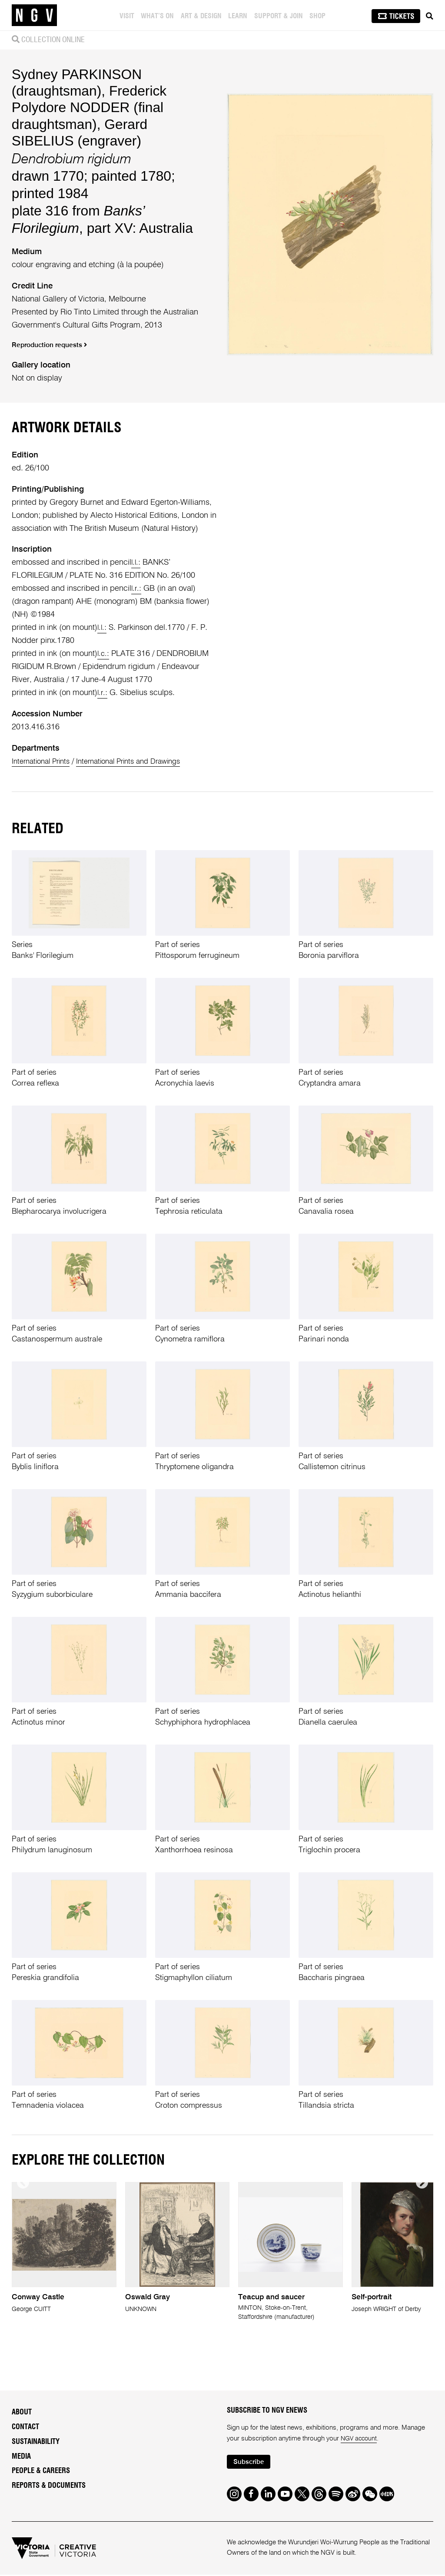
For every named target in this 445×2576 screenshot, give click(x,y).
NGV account (360, 2438)
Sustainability (36, 2441)
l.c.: (103, 654)
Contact (25, 2427)
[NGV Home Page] (34, 15)
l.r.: (136, 589)
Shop (319, 16)
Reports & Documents (49, 2485)
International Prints (44, 761)
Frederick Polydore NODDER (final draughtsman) (89, 107)
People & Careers (41, 2471)
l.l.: (136, 562)
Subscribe (250, 2463)
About (22, 2412)
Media (21, 2456)
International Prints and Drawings (140, 761)
